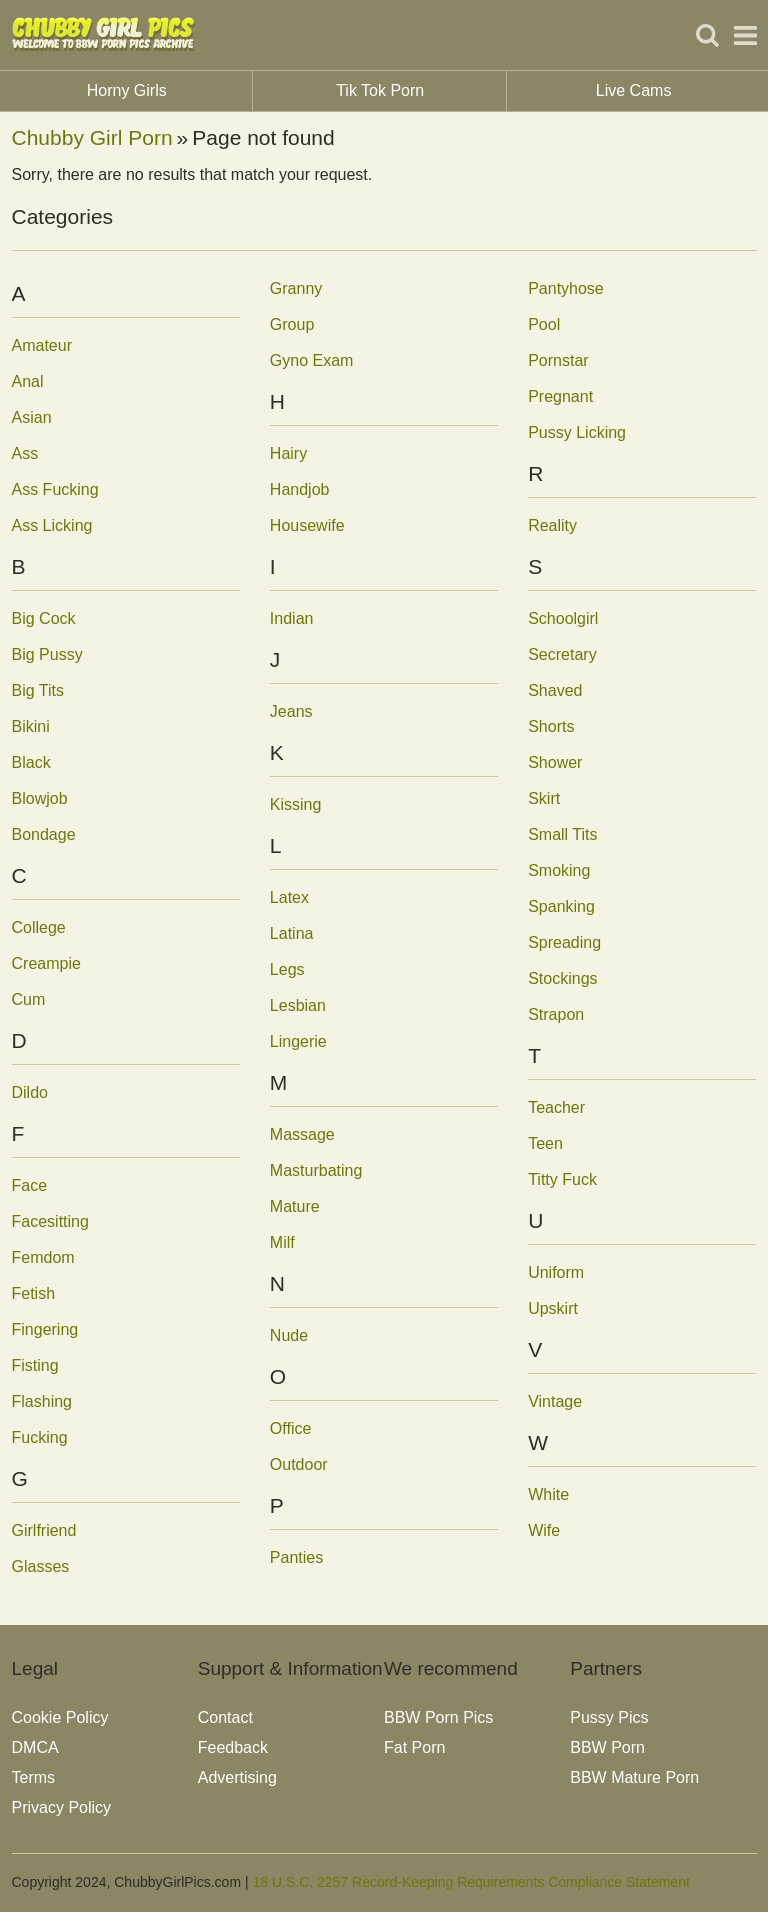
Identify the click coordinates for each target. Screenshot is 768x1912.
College (39, 927)
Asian (32, 417)
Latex (289, 897)
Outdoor (299, 1464)
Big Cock (44, 618)
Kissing (296, 804)
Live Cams (634, 90)
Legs (287, 969)
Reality (552, 525)
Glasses (41, 1566)
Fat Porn (414, 1747)
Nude (289, 1335)
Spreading (564, 942)
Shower (555, 762)
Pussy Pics (609, 1717)
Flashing (42, 1401)
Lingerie (298, 1041)
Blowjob (40, 798)
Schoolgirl (563, 618)
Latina (292, 933)
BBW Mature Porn (634, 1777)
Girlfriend (44, 1530)
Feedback (233, 1747)
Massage (302, 1134)
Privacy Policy (62, 1807)
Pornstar (558, 360)
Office (291, 1428)
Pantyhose (566, 288)
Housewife (307, 525)
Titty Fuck (562, 1179)
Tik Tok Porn (421, 91)
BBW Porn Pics (438, 1717)
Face (30, 1185)
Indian (292, 618)
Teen (545, 1143)
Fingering (45, 1329)
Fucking (40, 1437)
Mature (295, 1206)
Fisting (35, 1365)
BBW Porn (607, 1747)
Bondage (44, 834)
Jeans (291, 711)
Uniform (556, 1272)
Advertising (237, 1777)
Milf (282, 1242)
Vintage (555, 1401)
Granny (296, 288)
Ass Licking (52, 525)
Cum (29, 999)
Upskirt (553, 1308)
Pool (544, 324)
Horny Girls (170, 91)
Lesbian (298, 1005)
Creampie (46, 963)
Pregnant (560, 396)
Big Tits (38, 690)
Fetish (34, 1293)
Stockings (562, 978)
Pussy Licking (577, 432)
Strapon (556, 1014)
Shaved (555, 690)
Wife (544, 1530)
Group (292, 324)
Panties (296, 1557)
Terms (34, 1777)
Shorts (551, 726)
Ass (25, 453)
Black (31, 762)
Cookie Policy (60, 1717)
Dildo (30, 1092)
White (548, 1494)
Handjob (300, 489)
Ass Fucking (55, 489)
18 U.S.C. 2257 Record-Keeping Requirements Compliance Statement (470, 1882)
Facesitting (50, 1221)
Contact (225, 1717)
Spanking (561, 906)
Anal (28, 381)
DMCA (35, 1747)
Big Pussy (47, 654)
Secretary (562, 654)
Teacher (556, 1107)
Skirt (544, 798)
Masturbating (316, 1170)
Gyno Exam (312, 360)
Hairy (288, 453)
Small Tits (562, 834)
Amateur (42, 345)
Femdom (43, 1257)
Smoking (559, 870)
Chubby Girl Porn (92, 137)
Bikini (31, 726)
